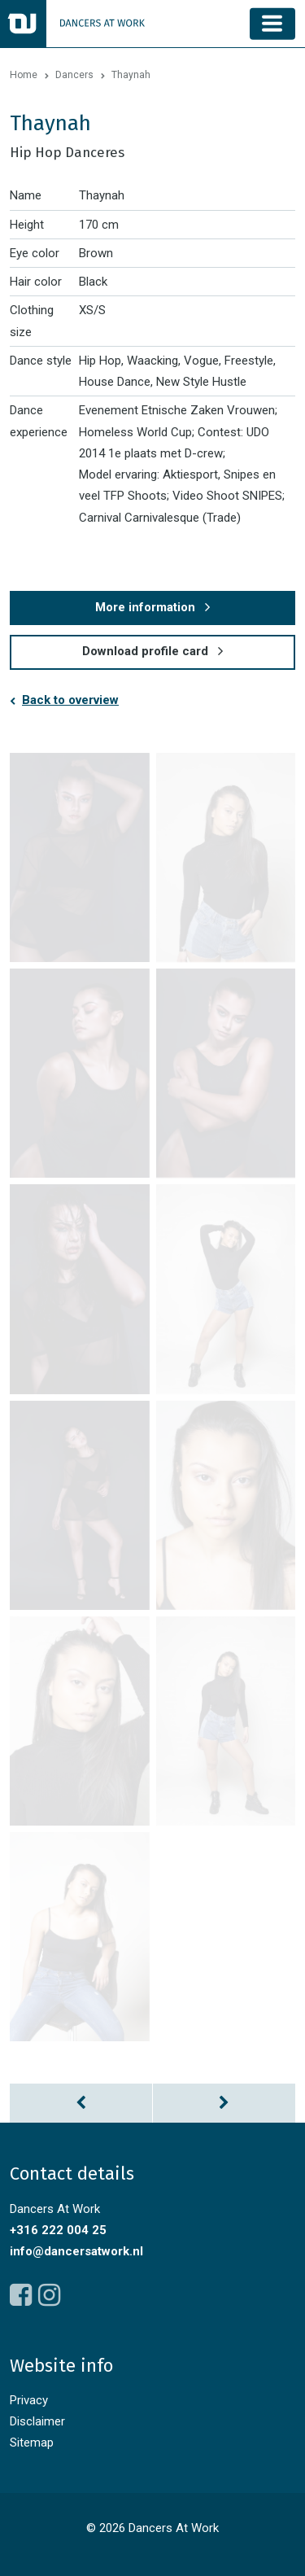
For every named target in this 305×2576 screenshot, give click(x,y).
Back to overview (70, 700)
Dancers (74, 75)
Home (23, 75)
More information (145, 607)
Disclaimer (37, 2421)
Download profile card (145, 651)
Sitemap (32, 2442)
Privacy (29, 2400)
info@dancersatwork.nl (76, 2251)
